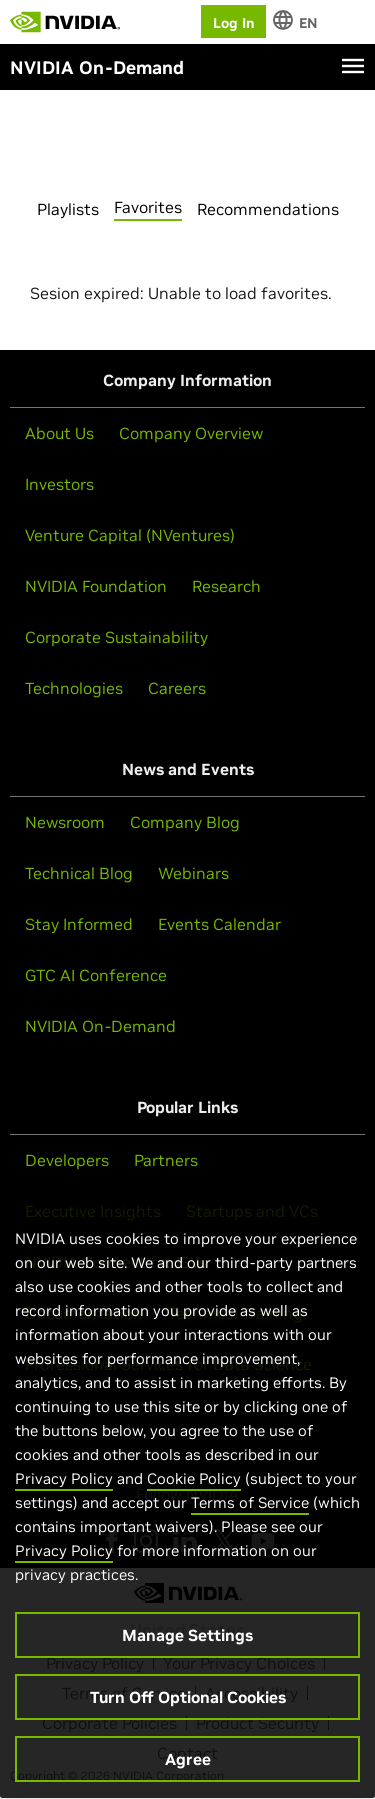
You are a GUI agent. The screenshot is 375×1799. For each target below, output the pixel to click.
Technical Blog (79, 873)
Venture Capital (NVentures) (130, 535)
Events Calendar (219, 924)
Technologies (74, 688)
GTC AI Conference (96, 975)
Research (226, 586)
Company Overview (191, 433)
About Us (59, 433)
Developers (67, 1160)
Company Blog (185, 822)
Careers (177, 688)
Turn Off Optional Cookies (188, 1708)
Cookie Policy (194, 1489)
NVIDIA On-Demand (100, 1026)
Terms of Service (250, 1513)
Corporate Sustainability (116, 637)
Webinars (193, 873)
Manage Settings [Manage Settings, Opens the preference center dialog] (187, 1646)
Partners (166, 1160)
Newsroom (65, 822)
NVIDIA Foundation (96, 586)
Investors (59, 484)
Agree (188, 1770)
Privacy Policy (64, 1489)
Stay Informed (79, 924)
